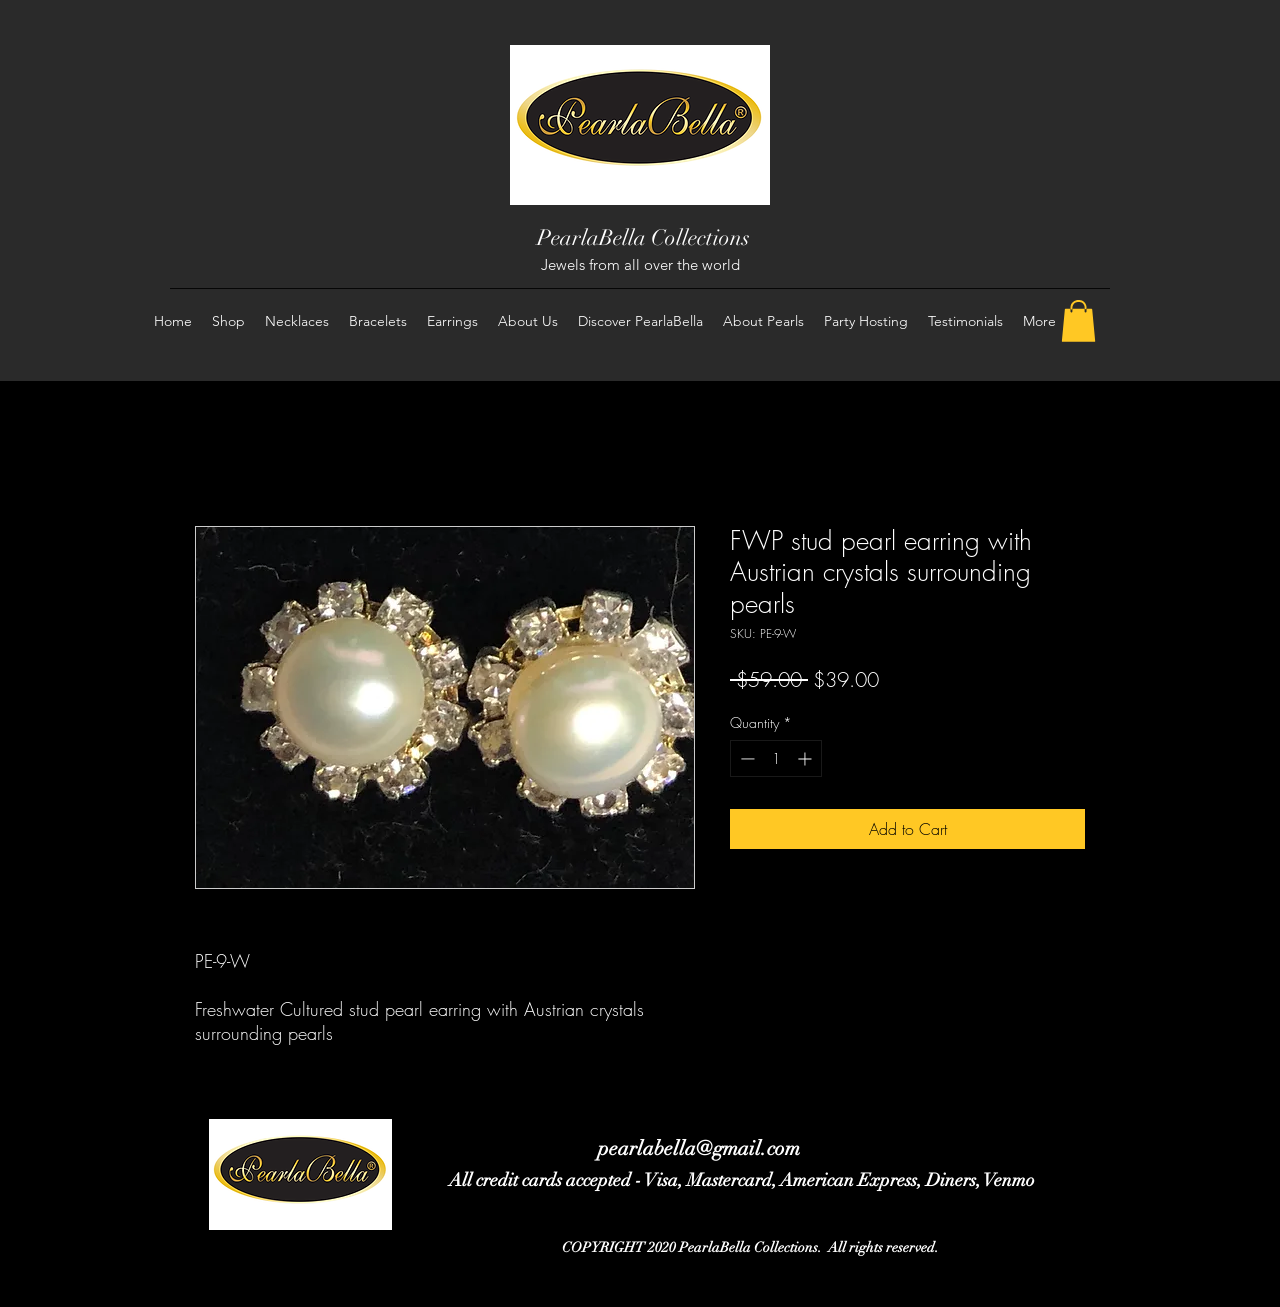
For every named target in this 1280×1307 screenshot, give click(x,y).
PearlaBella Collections (643, 237)
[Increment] (806, 758)
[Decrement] (745, 758)
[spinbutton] (776, 758)
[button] (1078, 321)
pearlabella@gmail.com (699, 1148)
